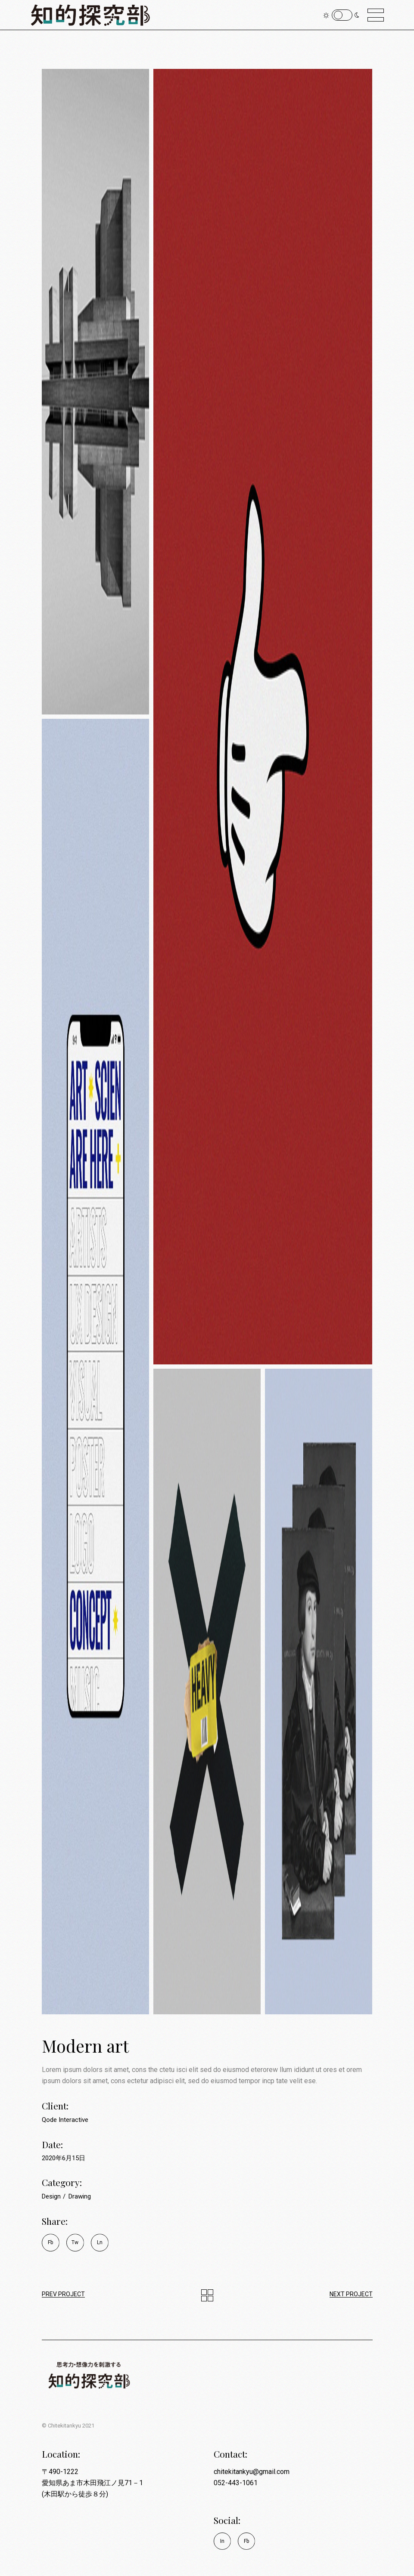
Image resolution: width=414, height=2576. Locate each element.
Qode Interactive (65, 2120)
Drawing (79, 2196)
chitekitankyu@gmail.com (251, 2472)
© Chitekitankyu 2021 (68, 2425)
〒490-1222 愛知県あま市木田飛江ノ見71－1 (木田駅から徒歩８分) (92, 2483)
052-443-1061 (236, 2483)
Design (52, 2196)
